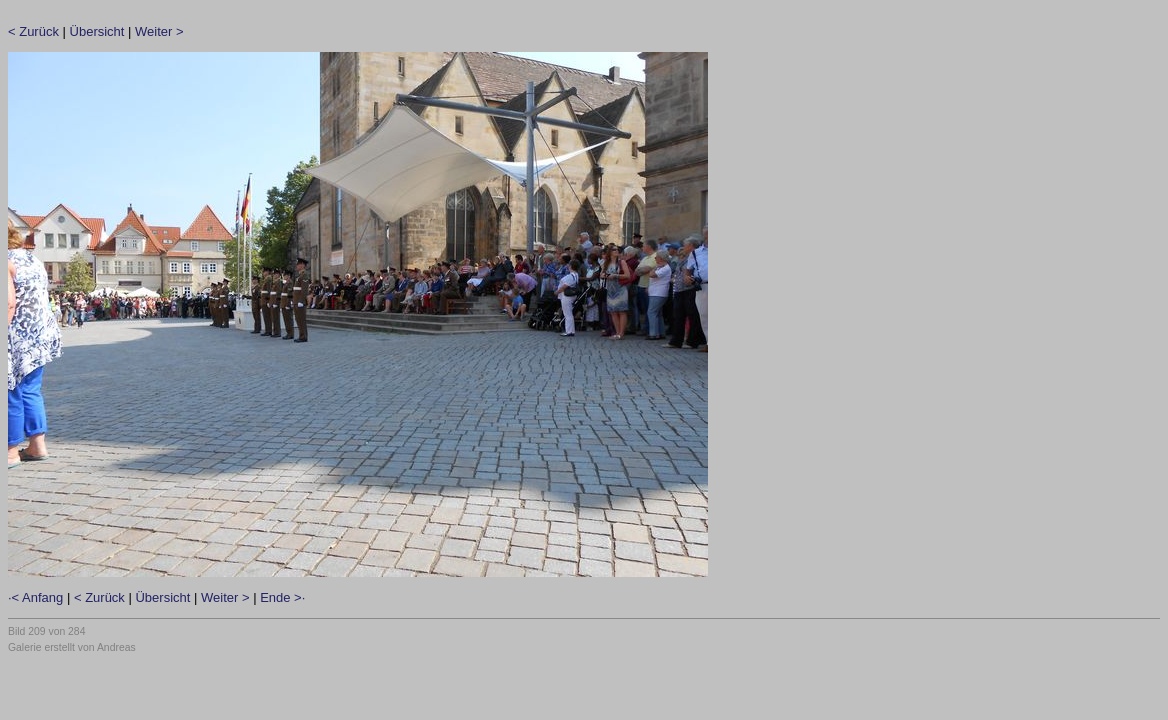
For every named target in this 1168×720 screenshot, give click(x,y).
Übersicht (97, 31)
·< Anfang (35, 597)
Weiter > (159, 31)
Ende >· (282, 597)
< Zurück (33, 31)
